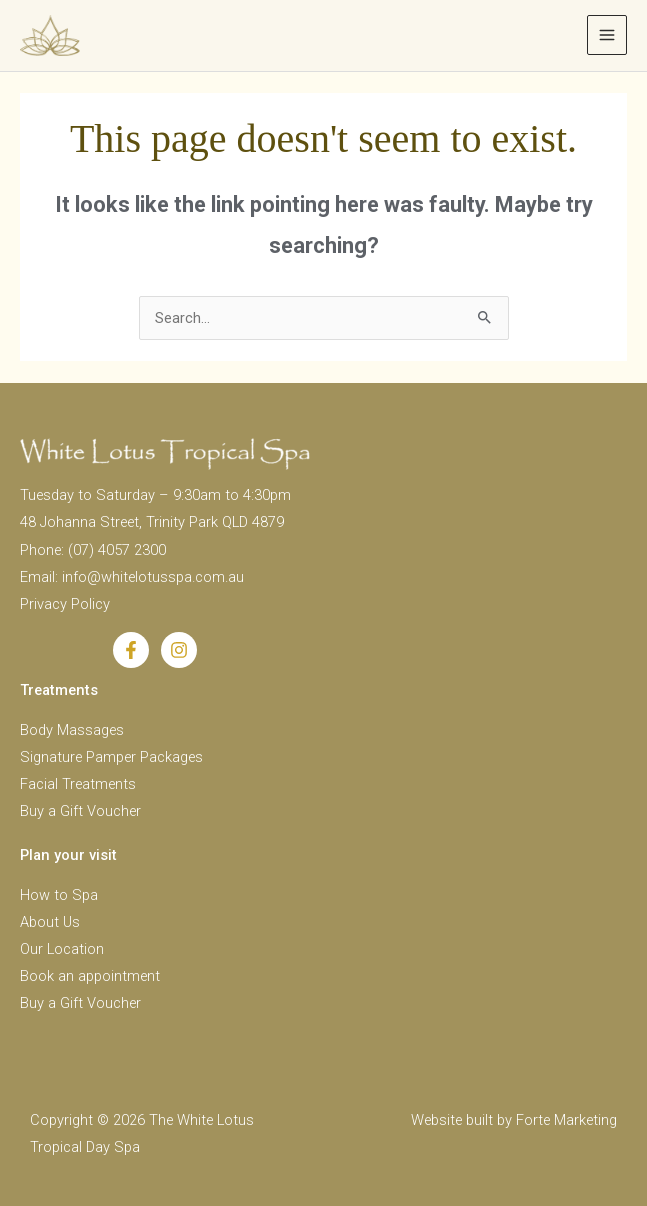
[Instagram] (179, 650)
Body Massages (72, 730)
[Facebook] (131, 650)
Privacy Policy (65, 604)
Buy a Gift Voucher (80, 811)
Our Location (62, 949)
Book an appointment (90, 976)
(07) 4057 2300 (117, 550)
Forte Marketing (566, 1120)
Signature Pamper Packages (111, 757)
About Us (50, 922)
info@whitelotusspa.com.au (153, 577)
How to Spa (59, 895)
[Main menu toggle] (607, 35)
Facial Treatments (78, 784)
